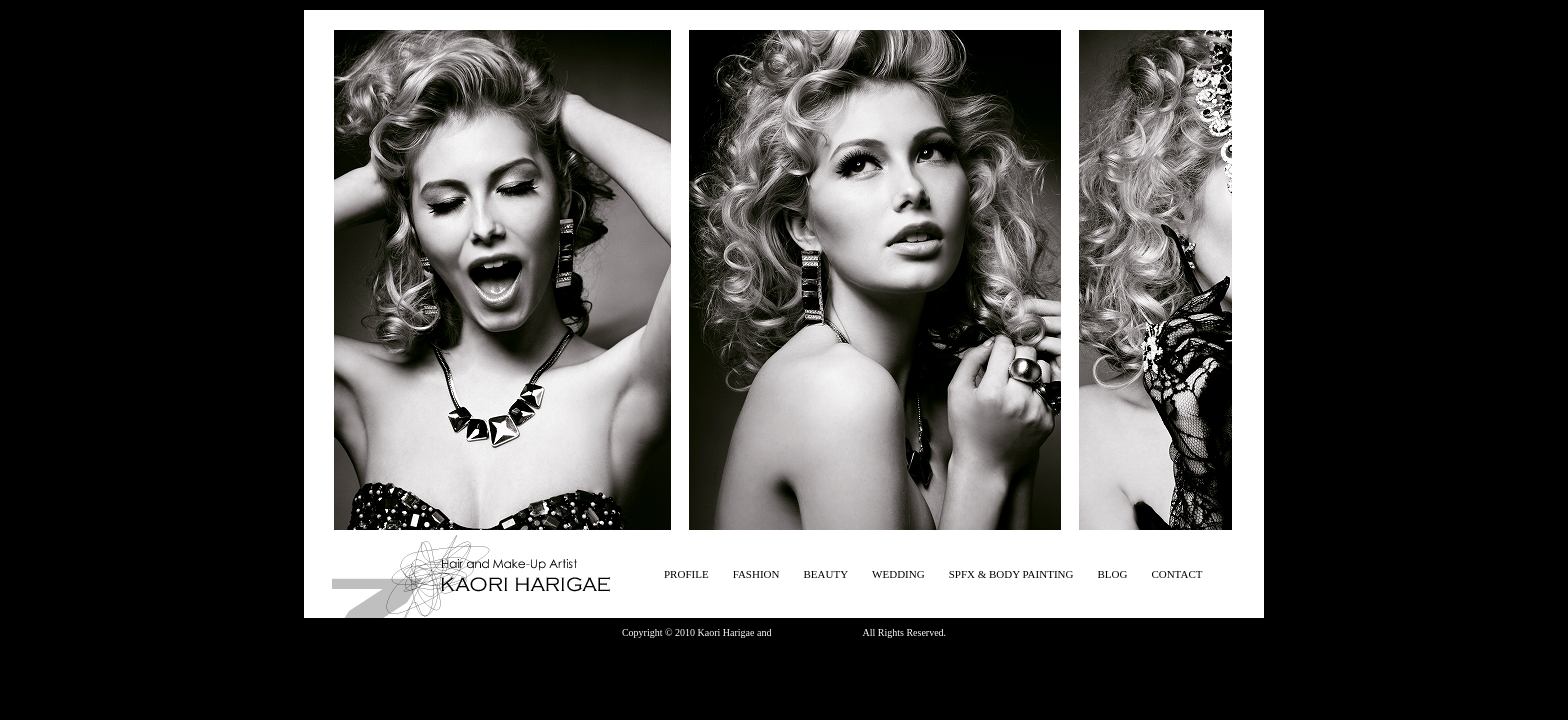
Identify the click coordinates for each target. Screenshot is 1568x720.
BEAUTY (825, 574)
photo (849, 632)
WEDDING (898, 574)
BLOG (1112, 574)
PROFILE (686, 574)
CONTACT (1176, 574)
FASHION (756, 574)
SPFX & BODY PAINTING (1011, 574)
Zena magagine (804, 632)
